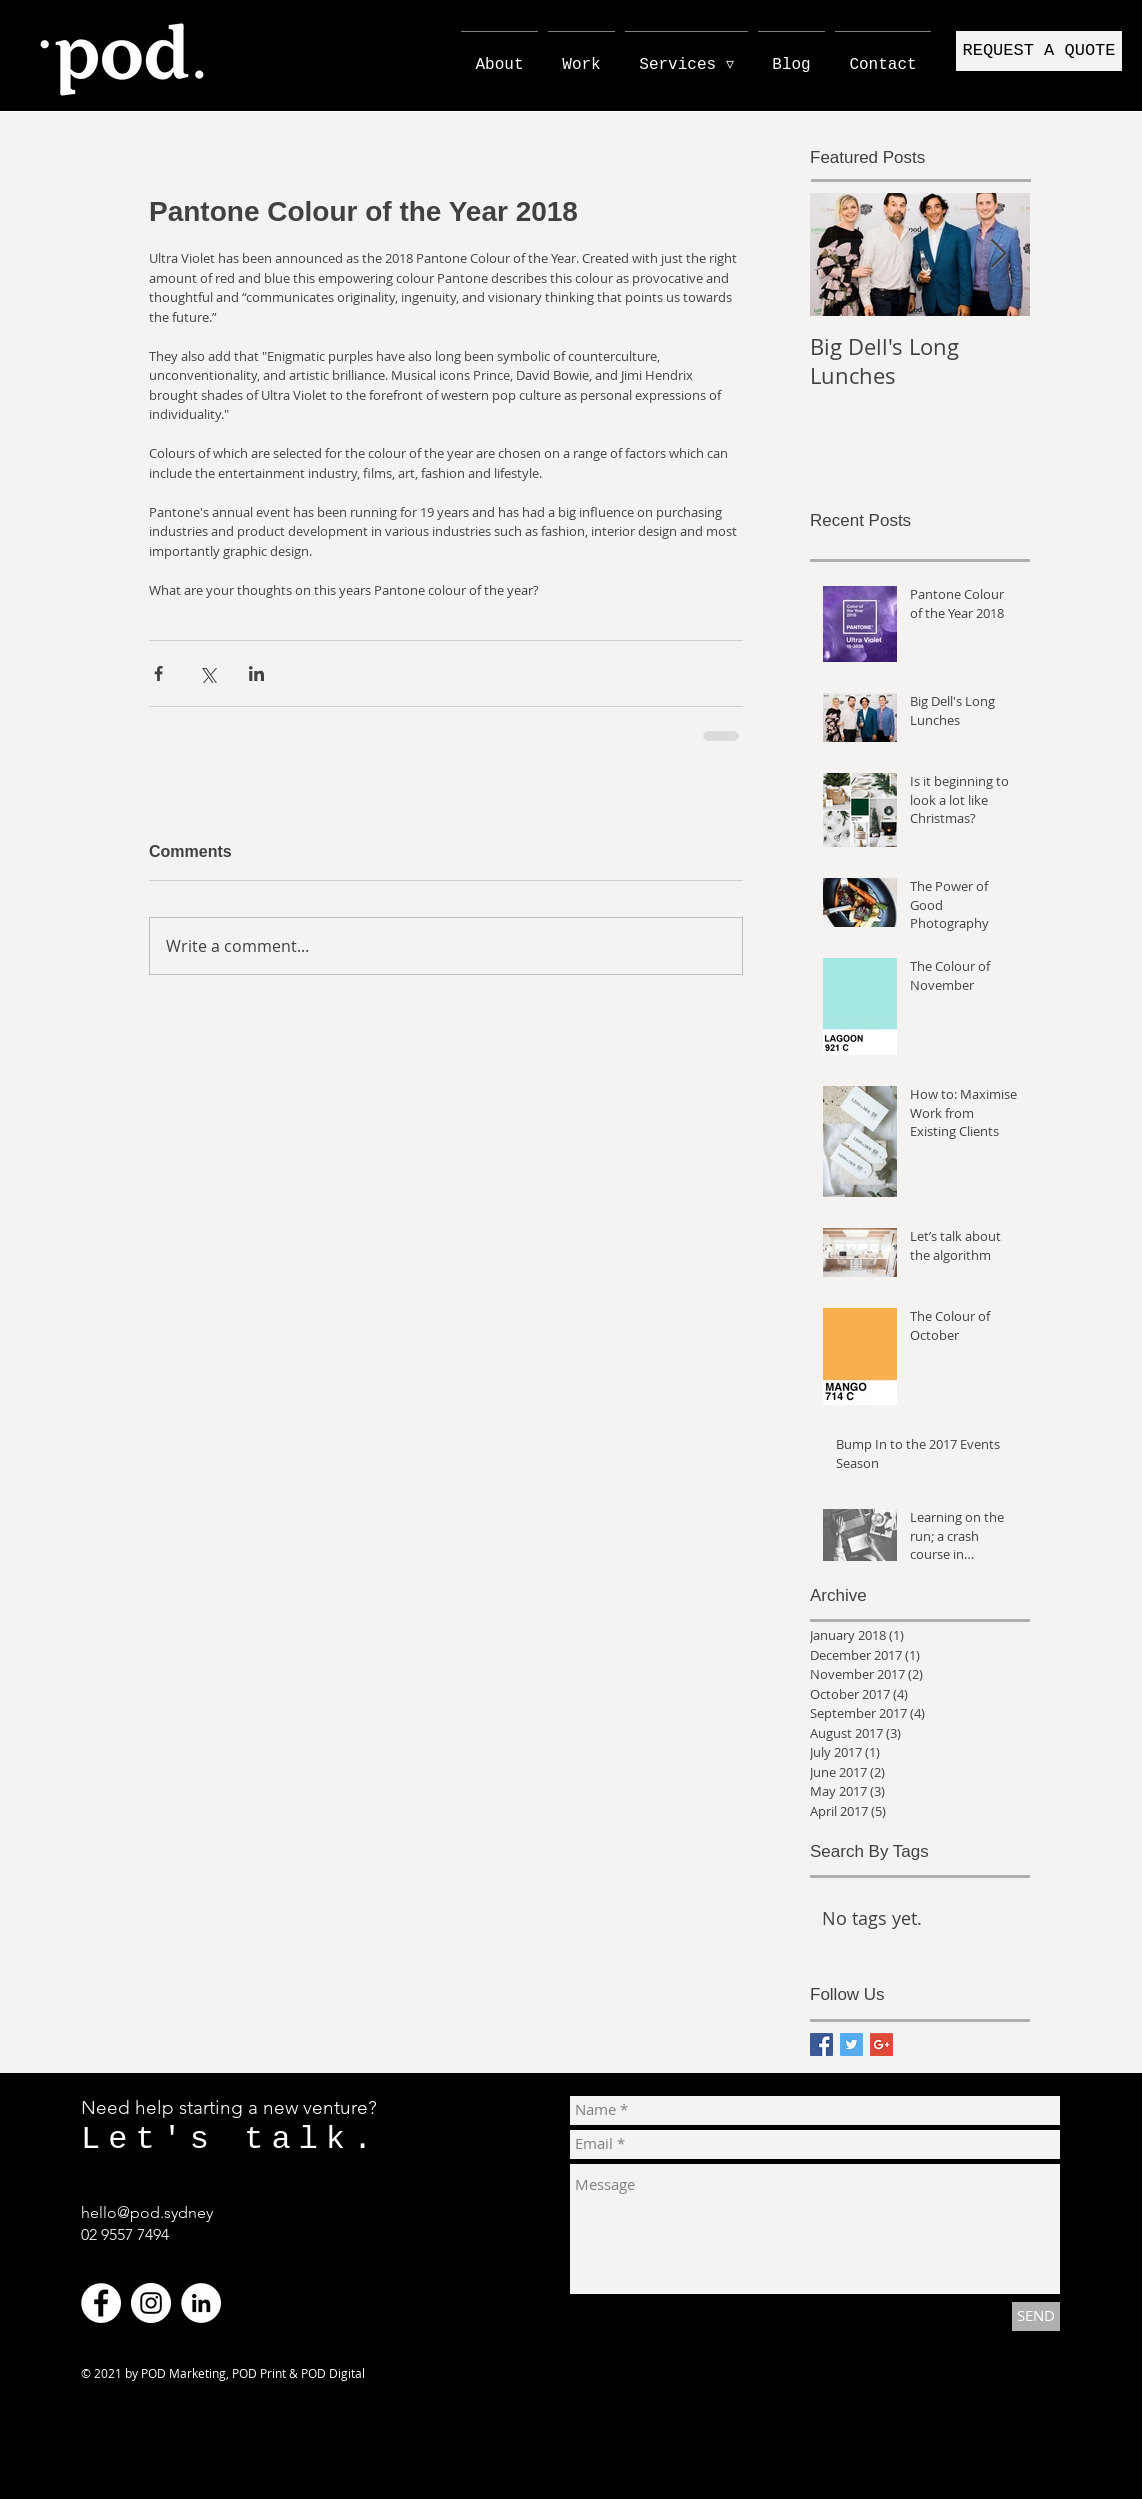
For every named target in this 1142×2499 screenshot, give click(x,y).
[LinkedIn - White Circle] (201, 2303)
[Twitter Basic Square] (851, 2044)
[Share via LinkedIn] (256, 673)
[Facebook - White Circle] (101, 2303)
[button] (1039, 51)
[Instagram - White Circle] (151, 2303)
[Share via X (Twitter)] (207, 673)
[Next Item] (998, 254)
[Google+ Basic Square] (881, 2044)
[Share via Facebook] (158, 673)
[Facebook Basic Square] (821, 2044)
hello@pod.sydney (147, 2212)
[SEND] (1036, 2316)
